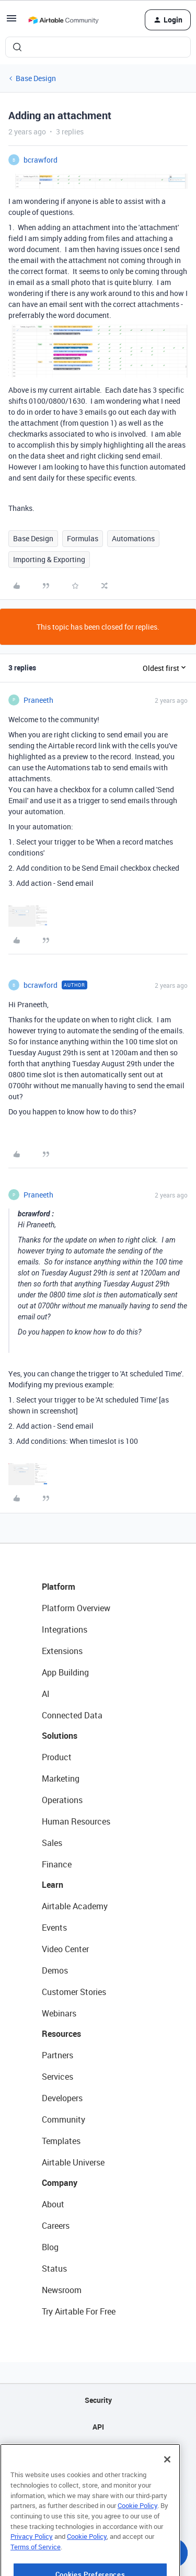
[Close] (167, 2476)
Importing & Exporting (49, 559)
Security (98, 2400)
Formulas (82, 538)
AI (46, 1694)
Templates (61, 2141)
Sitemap (98, 2453)
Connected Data (72, 1715)
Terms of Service (35, 2563)
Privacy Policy (31, 2553)
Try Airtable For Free (79, 2311)
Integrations (64, 1629)
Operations (62, 1800)
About (53, 2204)
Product (57, 1757)
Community (63, 2119)
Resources (61, 2033)
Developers (62, 2098)
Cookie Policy (137, 2522)
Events (54, 1927)
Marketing (60, 1778)
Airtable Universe (73, 2162)
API (98, 2427)
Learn (52, 1884)
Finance (57, 1864)
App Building (65, 1672)
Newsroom (62, 2290)
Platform (58, 1586)
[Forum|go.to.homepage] (63, 20)
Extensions (62, 1651)
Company (59, 2183)
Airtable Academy (75, 1906)
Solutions (59, 1735)
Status (54, 2268)
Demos (55, 1970)
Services (57, 2076)
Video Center (65, 1949)
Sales (52, 1843)
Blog (50, 2247)
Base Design (36, 78)
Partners (57, 2055)
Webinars (59, 2013)
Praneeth (38, 700)
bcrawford (40, 160)
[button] (11, 22)
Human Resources (76, 1821)
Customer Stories (74, 1992)
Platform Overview (76, 1608)
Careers (56, 2225)
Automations (133, 538)
